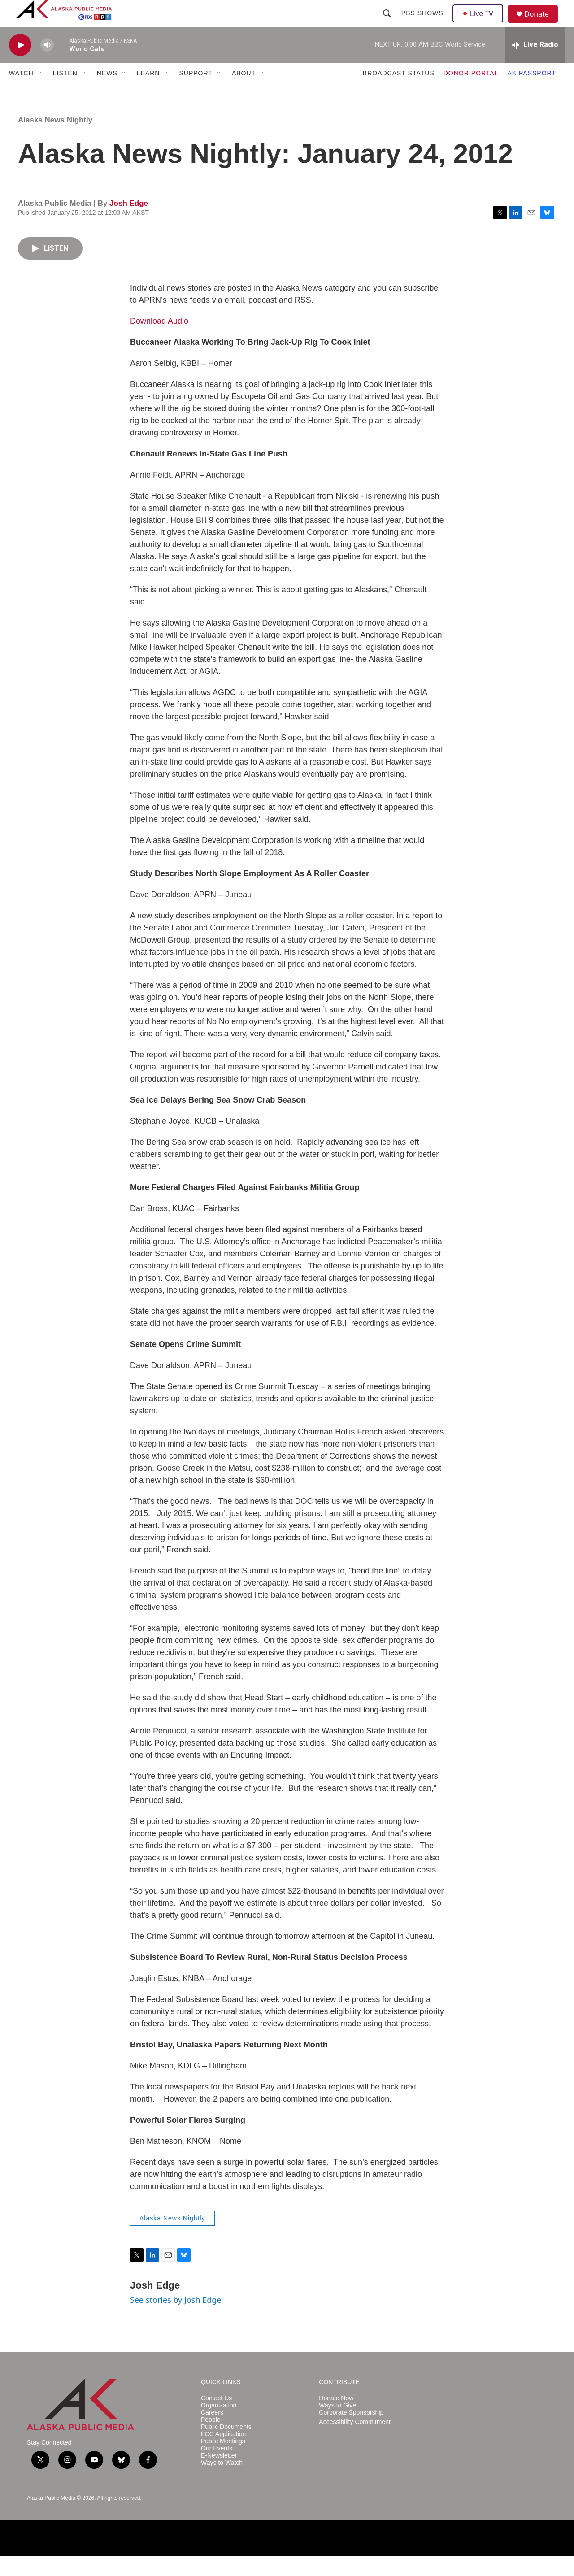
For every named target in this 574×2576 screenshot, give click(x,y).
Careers (212, 2432)
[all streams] (535, 65)
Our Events (216, 2468)
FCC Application (223, 2454)
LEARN (148, 93)
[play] (20, 65)
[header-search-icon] (387, 23)
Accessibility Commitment (354, 2442)
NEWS (107, 93)
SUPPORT (195, 93)
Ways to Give (337, 2425)
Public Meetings (223, 2461)
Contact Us (216, 2418)
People (211, 2440)
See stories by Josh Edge (176, 2320)
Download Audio (159, 341)
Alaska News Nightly (55, 140)
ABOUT (244, 93)
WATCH (21, 93)
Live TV (480, 23)
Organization (218, 2425)
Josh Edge (128, 223)
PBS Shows (423, 23)
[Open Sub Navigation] (40, 93)
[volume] (47, 65)
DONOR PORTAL (471, 93)
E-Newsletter (219, 2475)
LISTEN (65, 93)
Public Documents (226, 2447)
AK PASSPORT (531, 93)
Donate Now (336, 2418)
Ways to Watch (222, 2483)
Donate (542, 24)
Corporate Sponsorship (351, 2432)
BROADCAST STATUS (399, 93)
